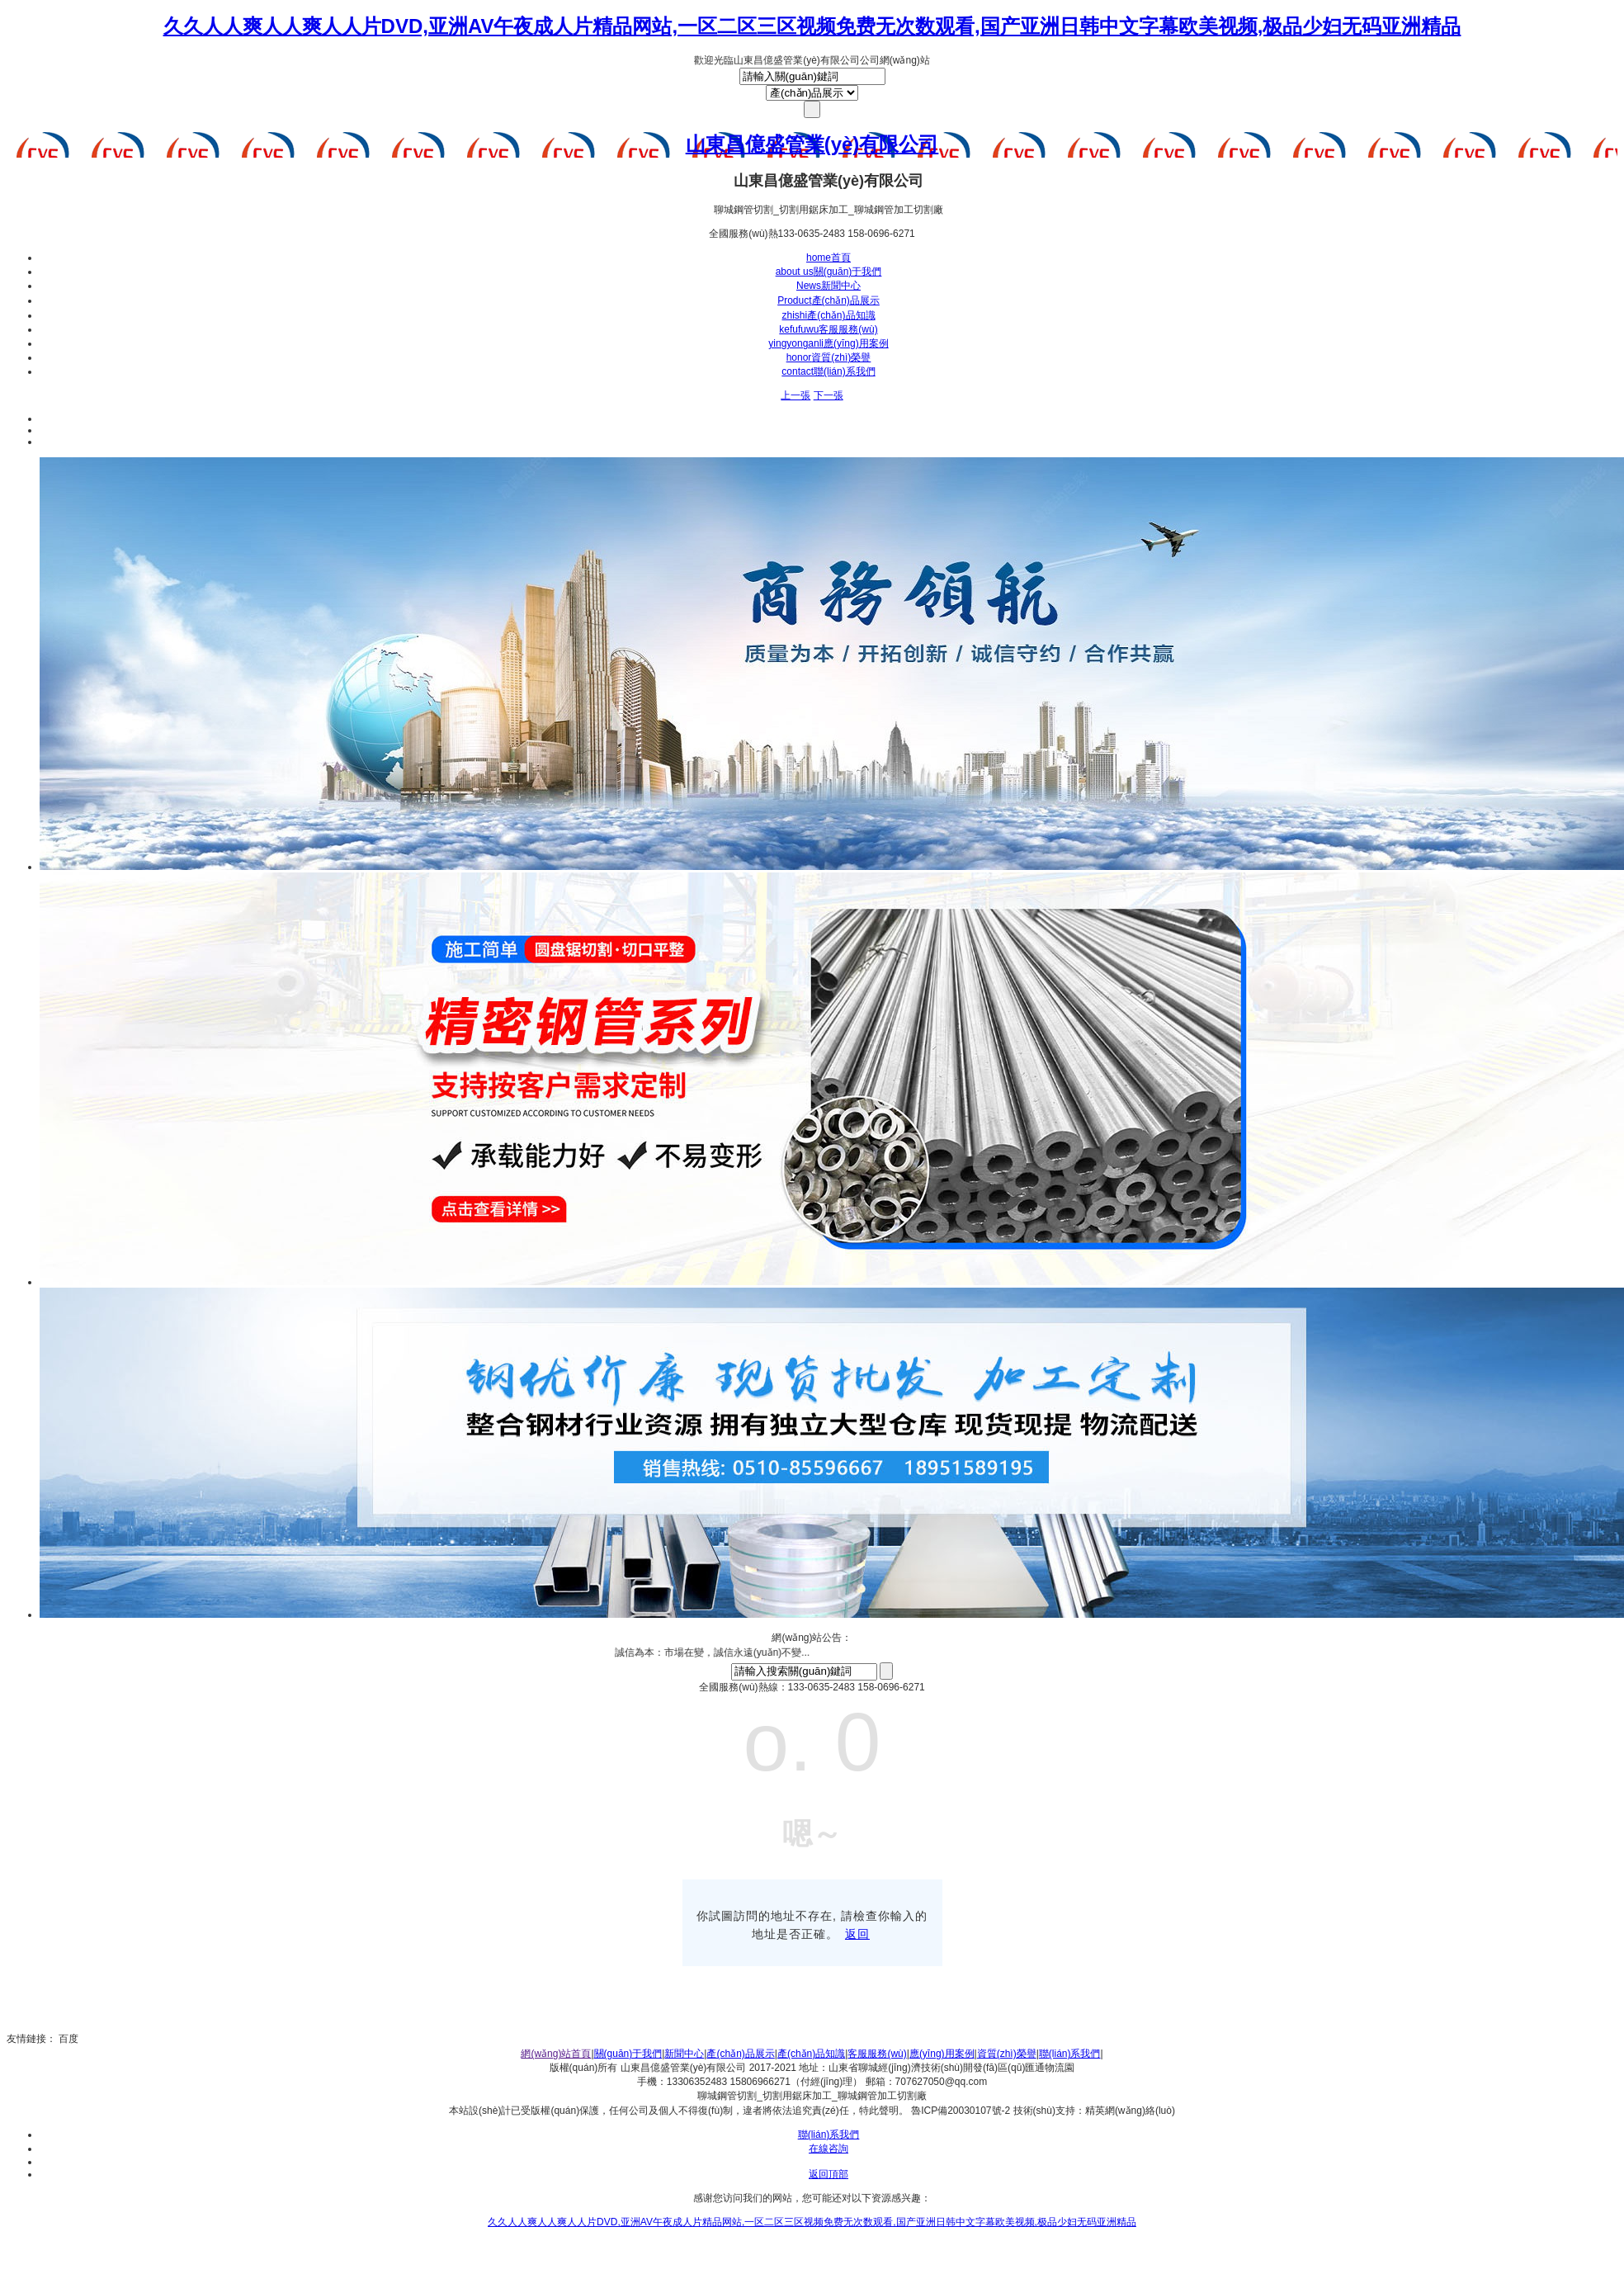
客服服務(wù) (828, 329)
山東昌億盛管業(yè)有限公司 (812, 144)
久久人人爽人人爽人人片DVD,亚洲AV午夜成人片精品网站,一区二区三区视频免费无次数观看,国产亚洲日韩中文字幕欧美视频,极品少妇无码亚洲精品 (812, 26)
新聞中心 (828, 285)
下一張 (828, 395)
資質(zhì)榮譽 (828, 357)
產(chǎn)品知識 (828, 315)
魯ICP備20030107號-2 (960, 2110)
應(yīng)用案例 (828, 343)
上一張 (795, 395)
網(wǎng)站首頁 (556, 2053)
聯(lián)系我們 (828, 371)
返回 (857, 1934)
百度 (68, 2039)
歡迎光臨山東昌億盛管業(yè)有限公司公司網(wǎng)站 (812, 60)
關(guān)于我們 (829, 271)
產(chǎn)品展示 (828, 300)
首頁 (828, 257)
